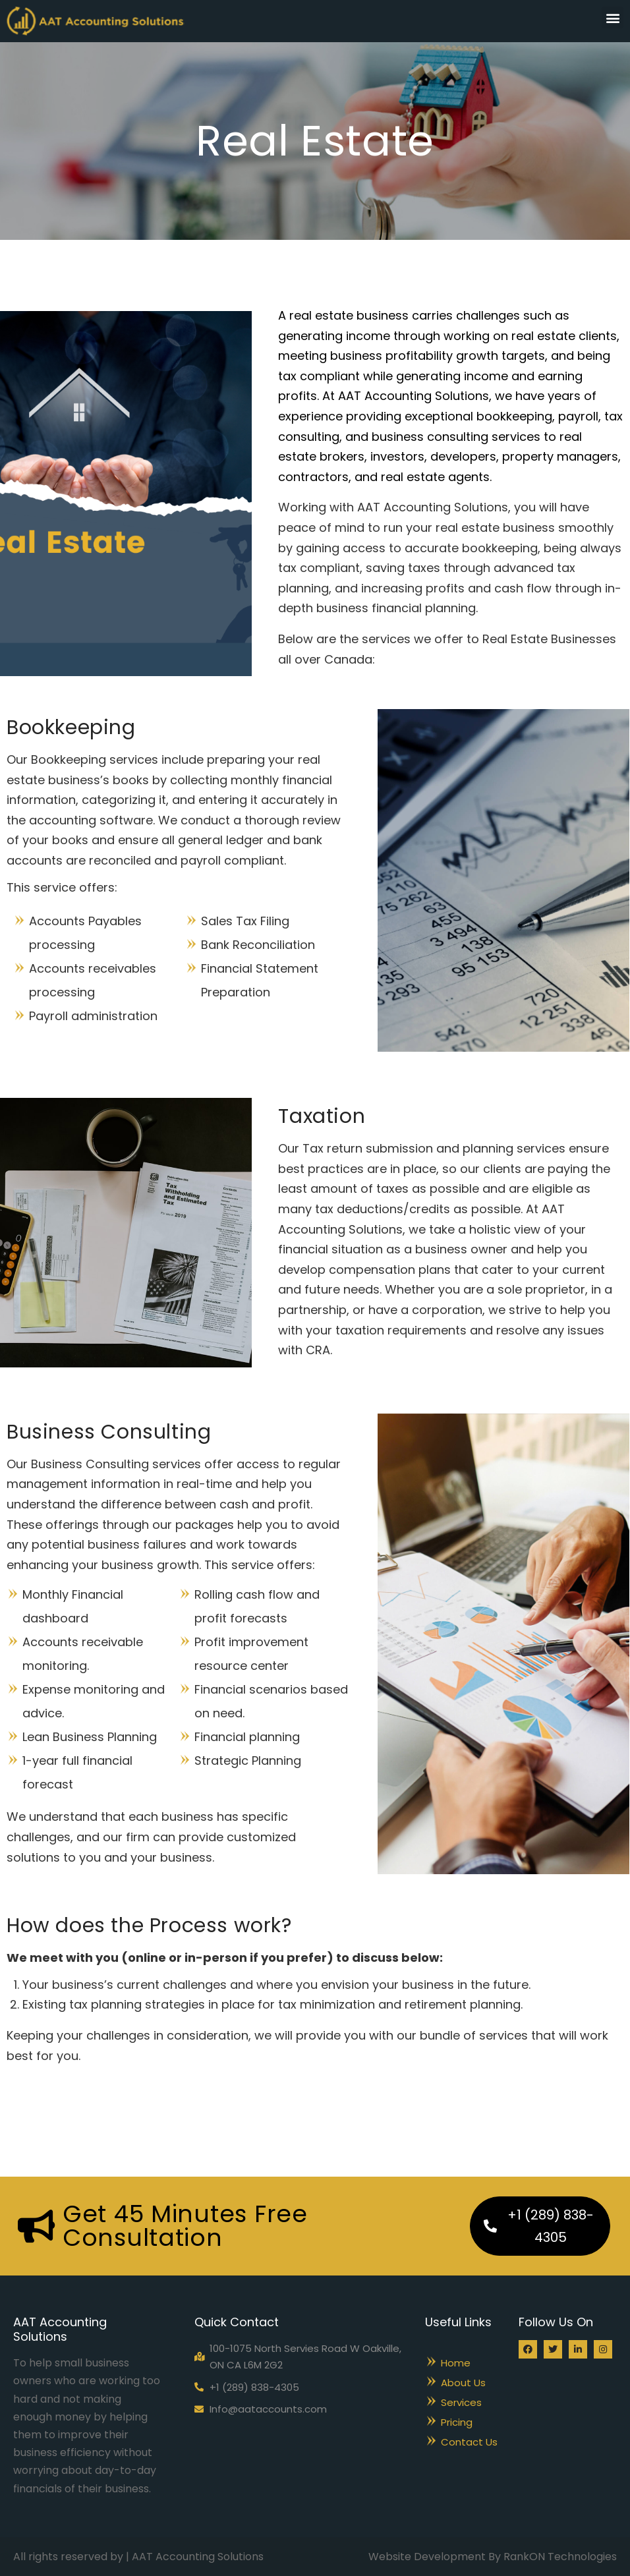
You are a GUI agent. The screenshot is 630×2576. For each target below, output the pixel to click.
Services (461, 2402)
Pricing (456, 2422)
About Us (463, 2383)
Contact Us (469, 2442)
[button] (612, 17)
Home (456, 2363)
